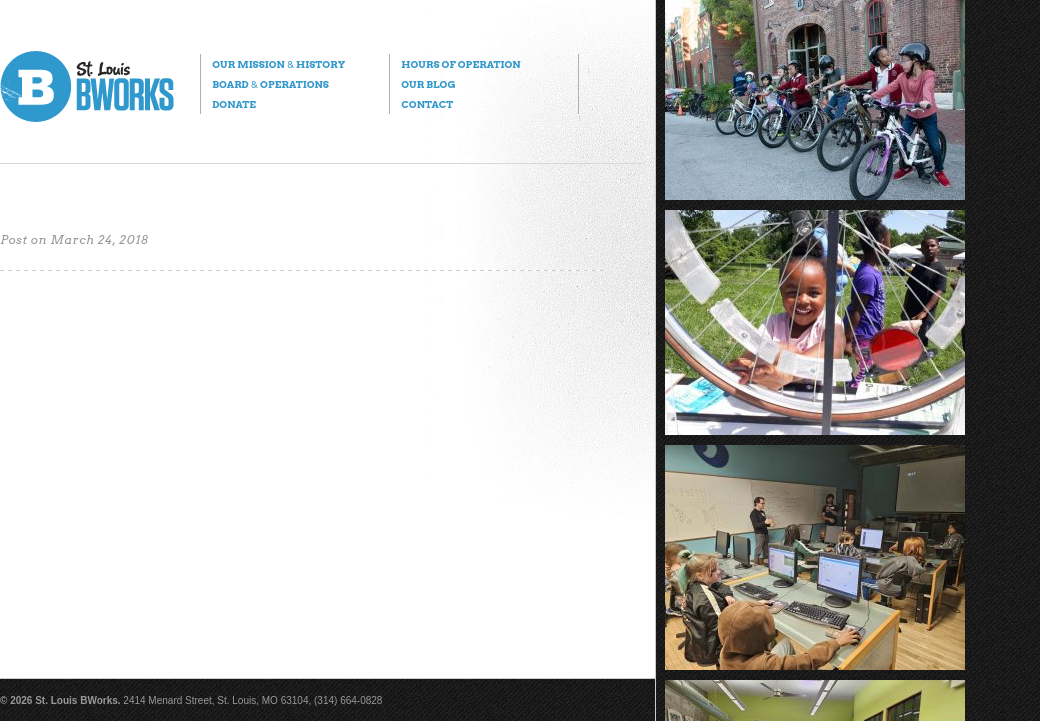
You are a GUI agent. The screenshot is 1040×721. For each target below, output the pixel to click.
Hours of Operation (460, 64)
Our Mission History (278, 64)
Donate (234, 104)
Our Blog (428, 84)
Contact (427, 104)
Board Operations (270, 84)
